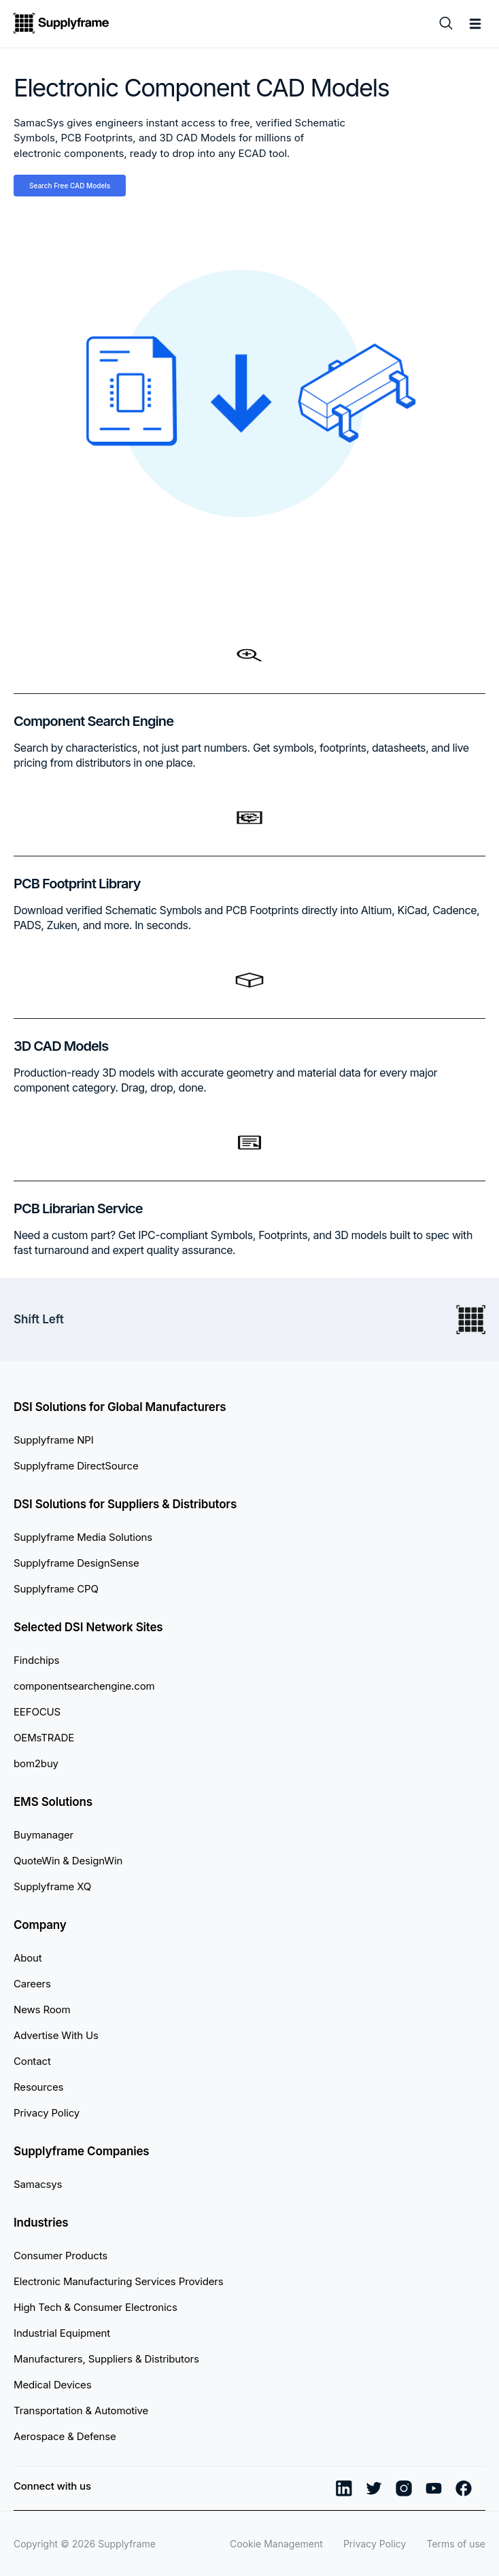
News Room (42, 2009)
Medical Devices (52, 2384)
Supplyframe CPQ (56, 1588)
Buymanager (43, 1834)
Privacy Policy (47, 2112)
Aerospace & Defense (65, 2436)
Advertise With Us (56, 2035)
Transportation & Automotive (81, 2410)
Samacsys (38, 2184)
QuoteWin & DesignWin (68, 1860)
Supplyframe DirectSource (76, 1465)
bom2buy (36, 1763)
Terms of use (455, 2544)
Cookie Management (276, 2544)
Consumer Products (60, 2255)
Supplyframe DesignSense (76, 1562)
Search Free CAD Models (69, 185)
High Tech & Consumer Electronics (95, 2307)
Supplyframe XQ (52, 1886)
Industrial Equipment (62, 2333)
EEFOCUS (37, 1711)
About (28, 1957)
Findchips (36, 1660)
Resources (38, 2087)
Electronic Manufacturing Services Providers (119, 2281)
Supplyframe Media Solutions (83, 1537)
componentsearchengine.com (84, 1685)
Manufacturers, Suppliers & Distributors (106, 2358)
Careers (32, 1983)
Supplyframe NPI (54, 1439)
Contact (32, 2061)
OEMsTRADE (44, 1737)
